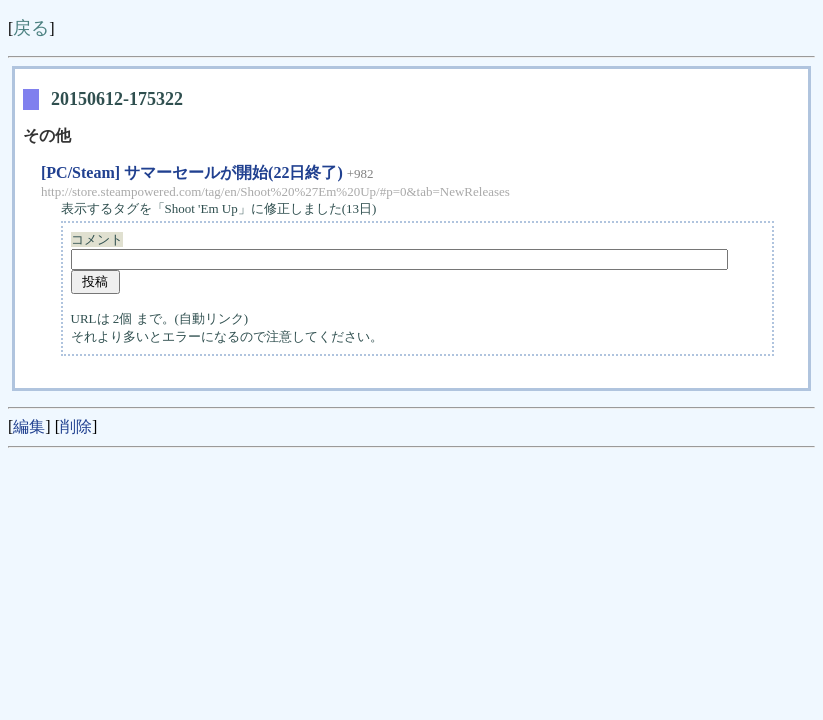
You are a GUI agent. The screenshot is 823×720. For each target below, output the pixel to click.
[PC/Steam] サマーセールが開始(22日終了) (192, 172)
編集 (29, 426)
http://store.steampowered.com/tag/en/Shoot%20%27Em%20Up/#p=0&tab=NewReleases (275, 191)
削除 (76, 426)
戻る (31, 28)
